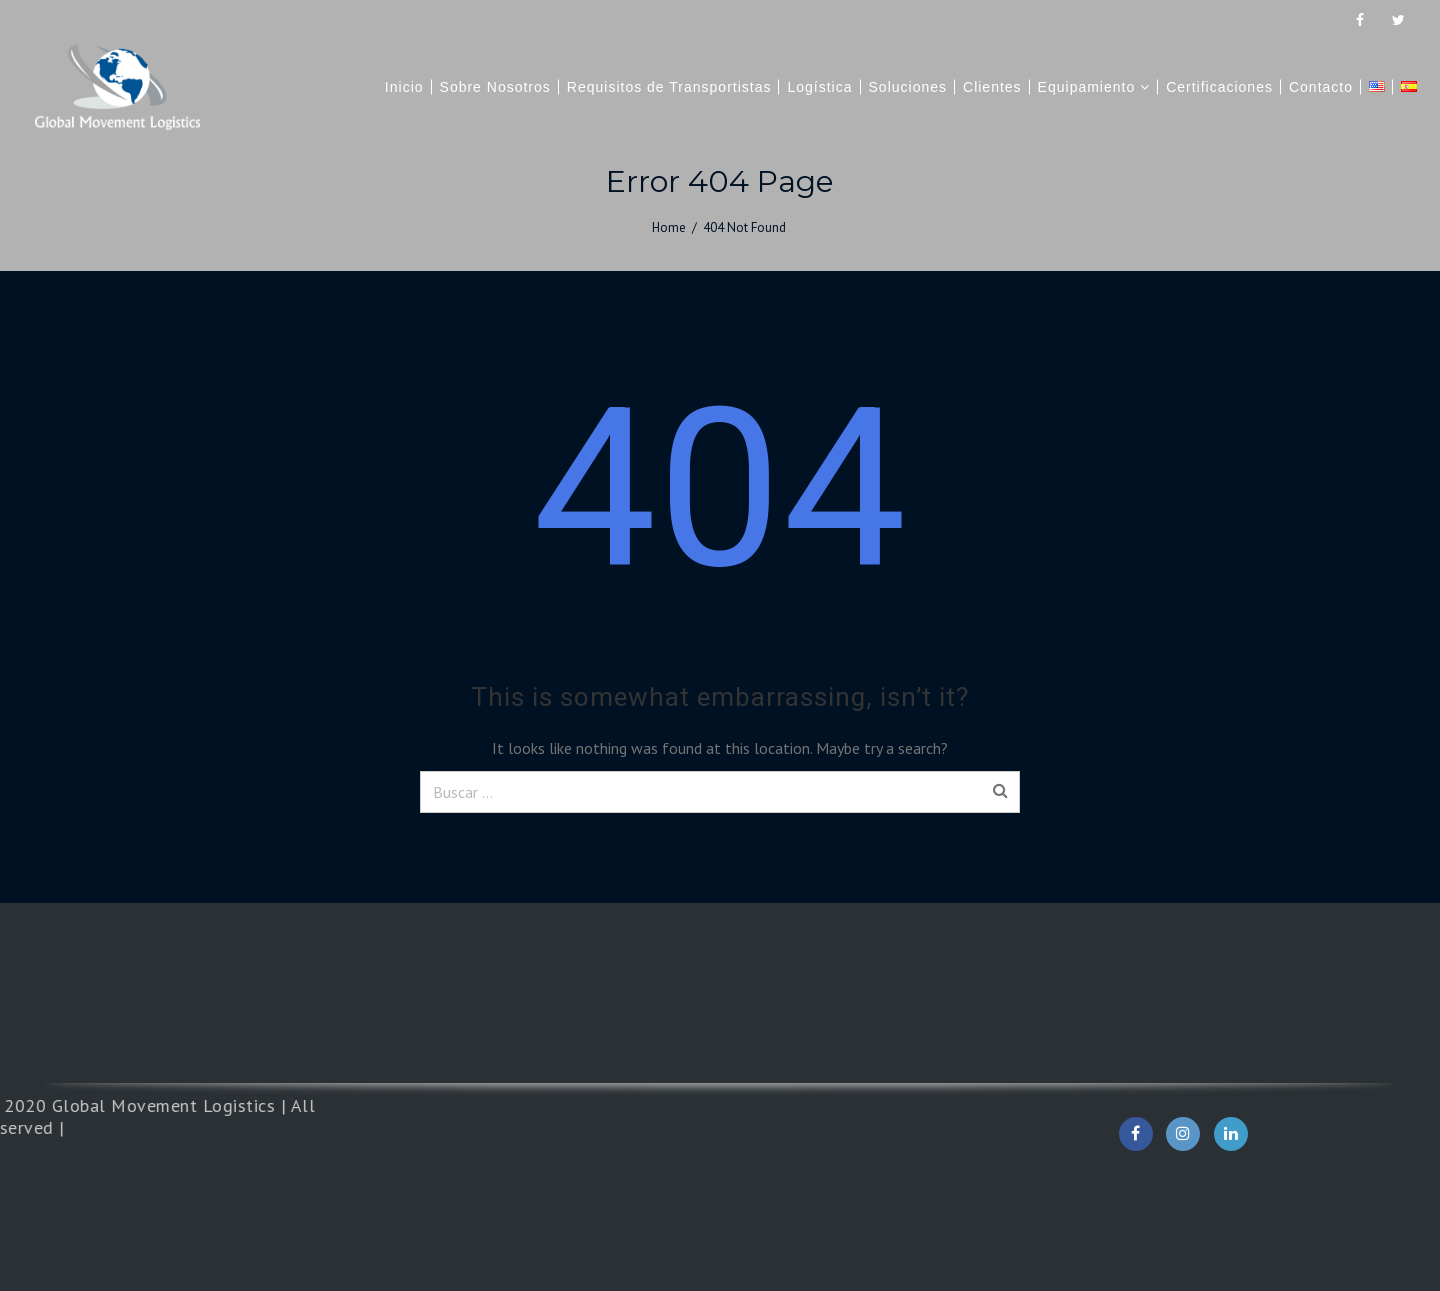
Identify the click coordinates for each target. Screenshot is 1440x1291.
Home (669, 227)
